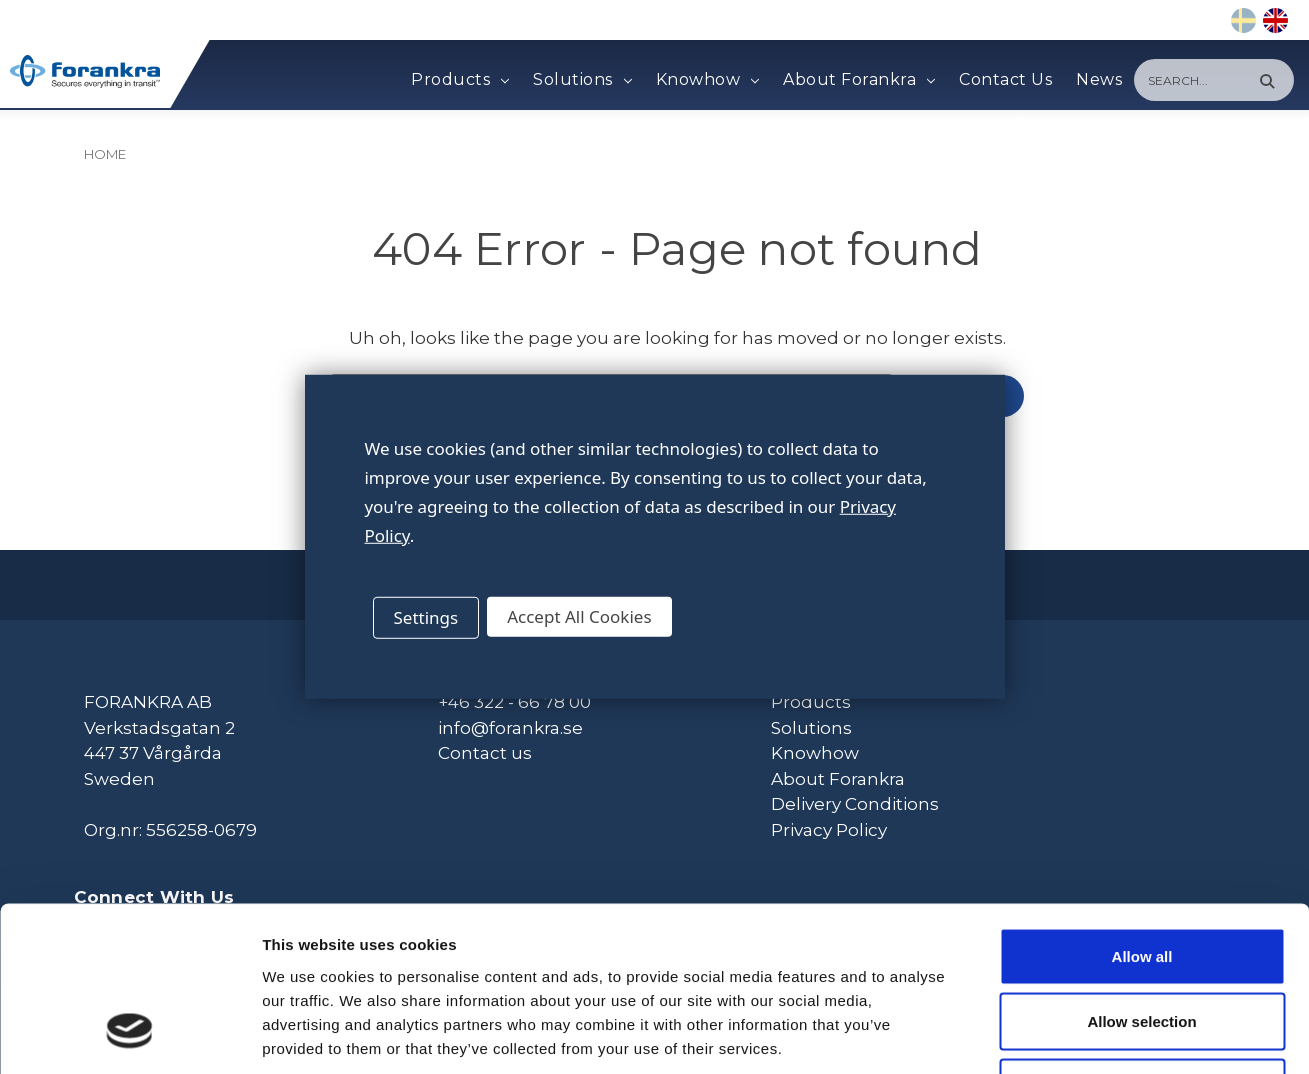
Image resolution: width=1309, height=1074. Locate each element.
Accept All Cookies (579, 616)
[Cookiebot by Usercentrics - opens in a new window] (129, 1035)
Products (460, 80)
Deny (1142, 942)
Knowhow (707, 80)
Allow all (1142, 811)
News (1099, 79)
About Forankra (859, 80)
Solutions (582, 80)
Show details (1049, 1034)
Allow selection (1141, 877)
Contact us (485, 752)
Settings (426, 617)
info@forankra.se (510, 726)
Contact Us (1005, 79)
